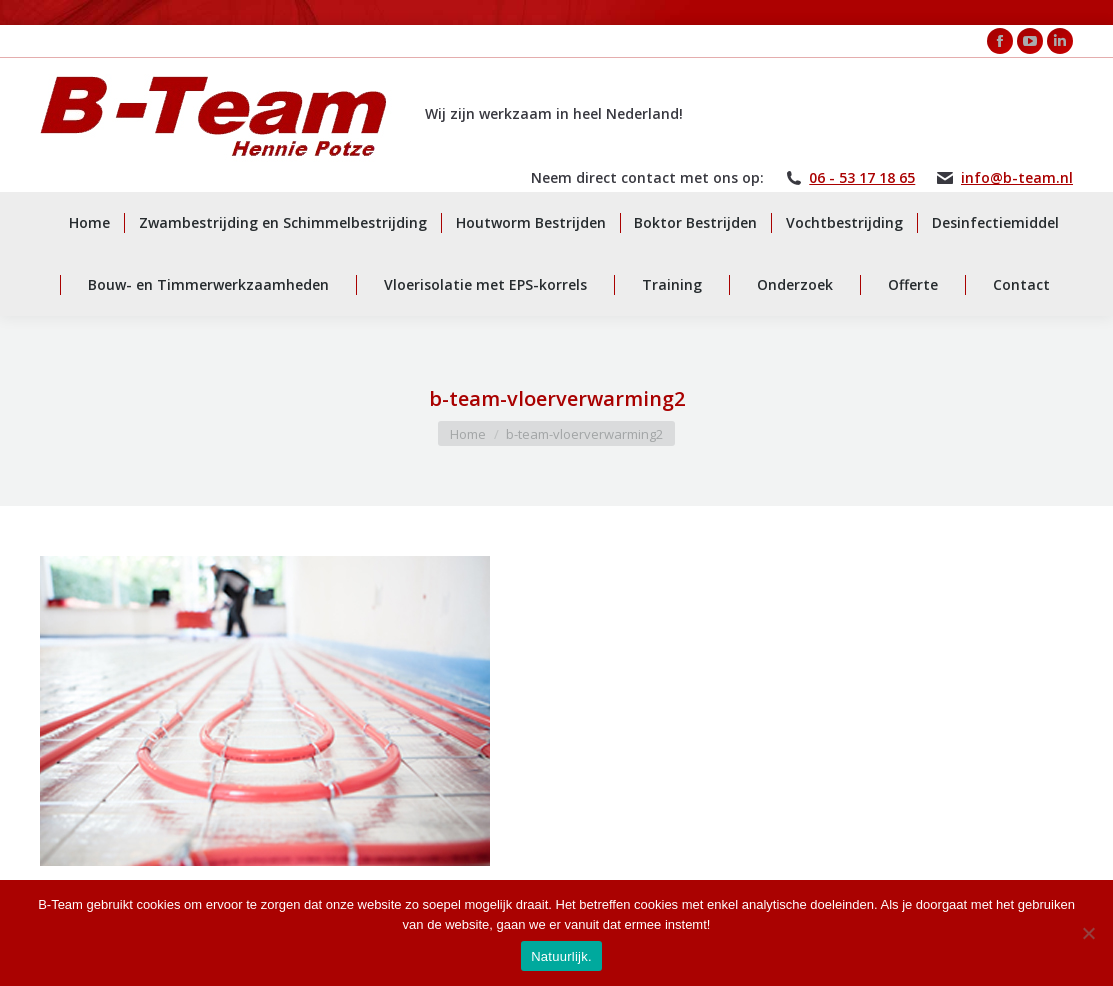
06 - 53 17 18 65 (862, 178)
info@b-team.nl (1017, 178)
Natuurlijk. (561, 956)
